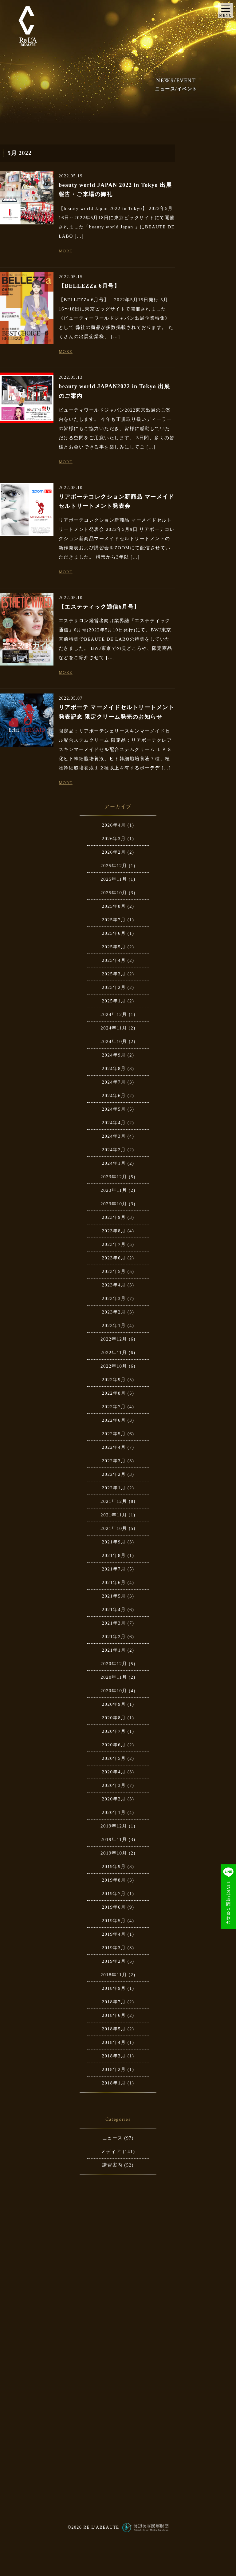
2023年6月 (114, 1257)
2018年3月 (114, 2055)
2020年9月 (114, 1704)
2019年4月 (114, 1934)
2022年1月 (114, 1487)
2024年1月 (114, 1163)
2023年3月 (114, 1298)
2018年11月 (113, 1974)
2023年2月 (114, 1312)
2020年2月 (114, 1798)
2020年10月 (113, 1690)
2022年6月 (114, 1420)
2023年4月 (114, 1284)
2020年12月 (113, 1663)
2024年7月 (114, 1082)
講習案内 (112, 2165)
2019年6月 (114, 1907)
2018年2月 (114, 2069)
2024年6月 (114, 1095)
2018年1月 (114, 2082)
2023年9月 (114, 1217)
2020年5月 (114, 1758)
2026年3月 (114, 838)
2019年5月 (114, 1920)
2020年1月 (114, 1812)
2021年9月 (114, 1541)
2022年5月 (114, 1433)
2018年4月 (114, 2042)
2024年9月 (114, 1055)
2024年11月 (113, 1027)
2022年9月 (114, 1379)
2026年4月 (114, 825)
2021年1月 (114, 1650)
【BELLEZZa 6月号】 (89, 286)
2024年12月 (113, 1014)
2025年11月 (113, 879)
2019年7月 (114, 1893)
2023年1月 (114, 1325)
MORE (66, 251)
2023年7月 (114, 1244)
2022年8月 (114, 1393)
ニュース (112, 2137)
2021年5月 (114, 1596)
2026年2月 (114, 852)
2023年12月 (113, 1176)
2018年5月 (114, 2028)
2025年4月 (114, 960)
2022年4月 (114, 1447)
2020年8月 (114, 1717)
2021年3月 (114, 1623)
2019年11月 (113, 1839)
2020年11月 (113, 1677)
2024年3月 (114, 1136)
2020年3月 (114, 1785)
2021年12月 (113, 1501)
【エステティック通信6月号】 (99, 607)
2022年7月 (114, 1406)
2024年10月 (113, 1041)
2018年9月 (114, 1988)
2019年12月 (113, 1825)
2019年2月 (114, 1961)
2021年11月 (113, 1514)
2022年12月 (113, 1339)
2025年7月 (114, 919)
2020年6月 (114, 1744)
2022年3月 (114, 1460)
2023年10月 (113, 1203)
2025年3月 (114, 973)
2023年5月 (114, 1271)
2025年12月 (113, 865)
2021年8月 (114, 1555)
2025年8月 (114, 906)
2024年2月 (114, 1149)
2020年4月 (114, 1771)
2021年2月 (114, 1636)
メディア (111, 2151)
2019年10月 (113, 1853)
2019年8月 (114, 1880)
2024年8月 (114, 1068)
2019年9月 (114, 1866)
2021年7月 (114, 1569)
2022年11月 (113, 1352)
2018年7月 (114, 2001)
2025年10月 (113, 892)
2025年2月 (114, 987)
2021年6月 (114, 1582)
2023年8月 (114, 1230)
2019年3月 (114, 1947)
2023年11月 (113, 1190)
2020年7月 (114, 1731)
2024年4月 (114, 1122)
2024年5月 (114, 1109)
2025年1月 (114, 1000)
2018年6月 (114, 2015)
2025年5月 (114, 946)
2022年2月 (114, 1474)
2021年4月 (114, 1609)
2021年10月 (113, 1528)
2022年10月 (113, 1366)
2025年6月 (114, 933)
